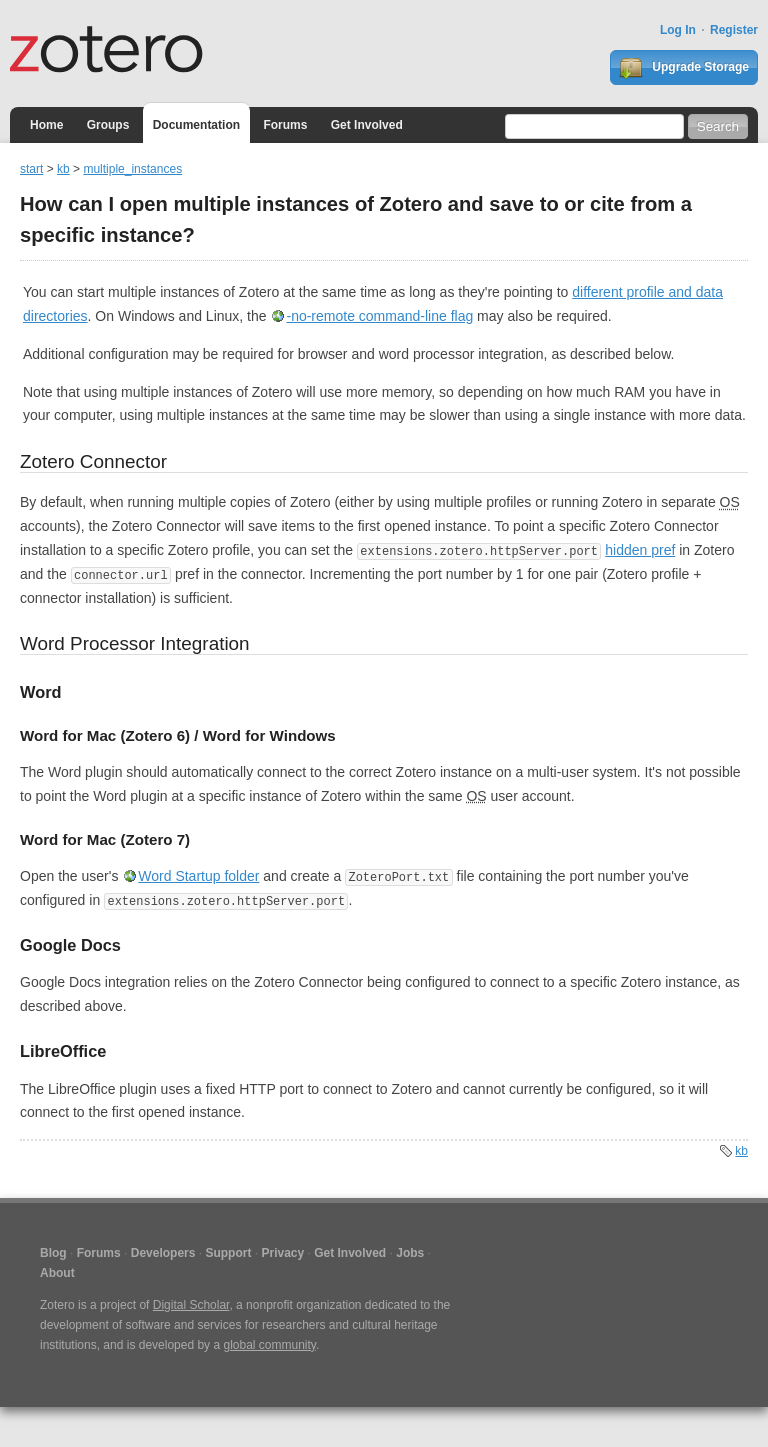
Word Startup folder (198, 876)
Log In (678, 30)
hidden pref (640, 550)
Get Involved (367, 125)
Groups (108, 125)
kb (63, 169)
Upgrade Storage (684, 68)
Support (228, 1253)
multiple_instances (132, 169)
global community (269, 1345)
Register (734, 30)
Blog (53, 1253)
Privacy (282, 1253)
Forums (285, 125)
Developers (163, 1253)
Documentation (196, 125)
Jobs (410, 1253)
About (57, 1273)
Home (46, 125)
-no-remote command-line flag (379, 316)
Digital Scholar (191, 1305)
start (31, 169)
